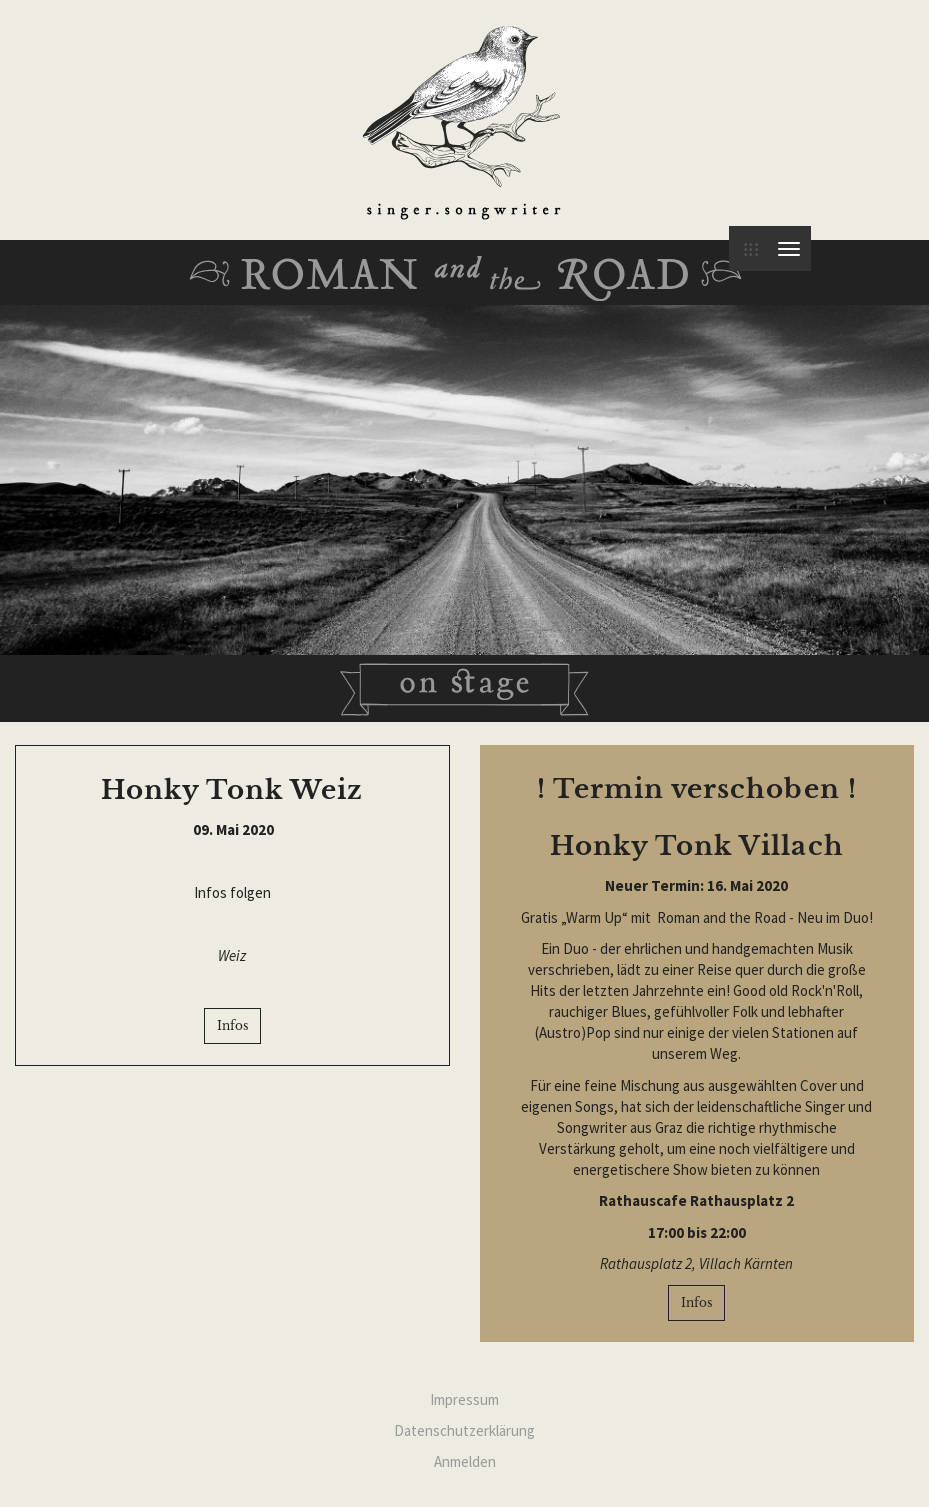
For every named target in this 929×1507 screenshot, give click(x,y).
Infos (232, 1025)
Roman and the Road (464, 278)
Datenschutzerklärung (464, 1430)
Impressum (464, 1399)
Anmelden (465, 1461)
